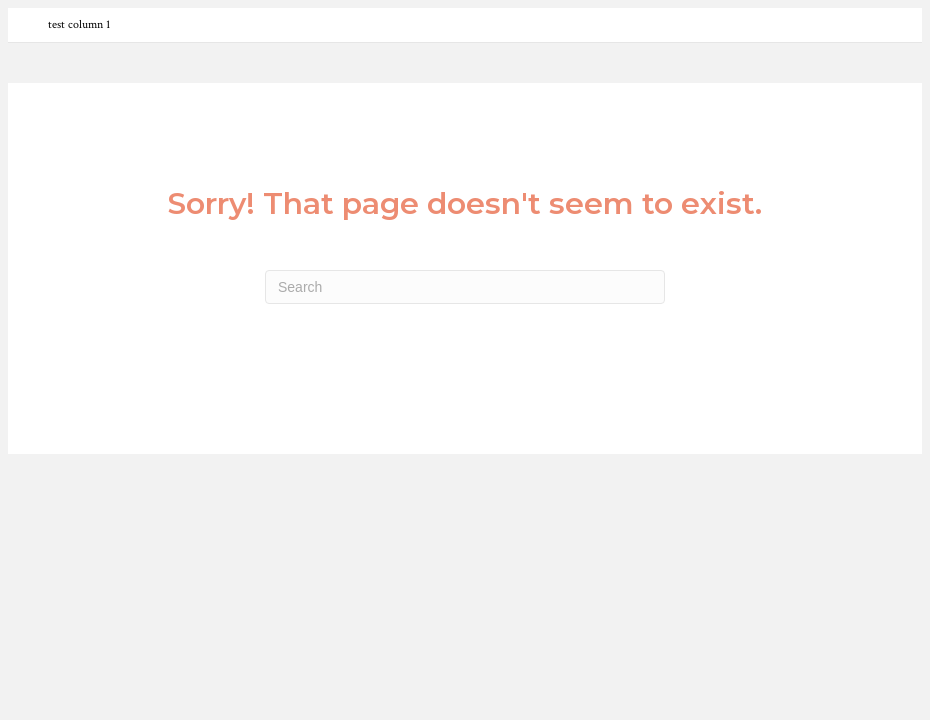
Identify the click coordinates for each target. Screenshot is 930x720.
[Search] (465, 287)
